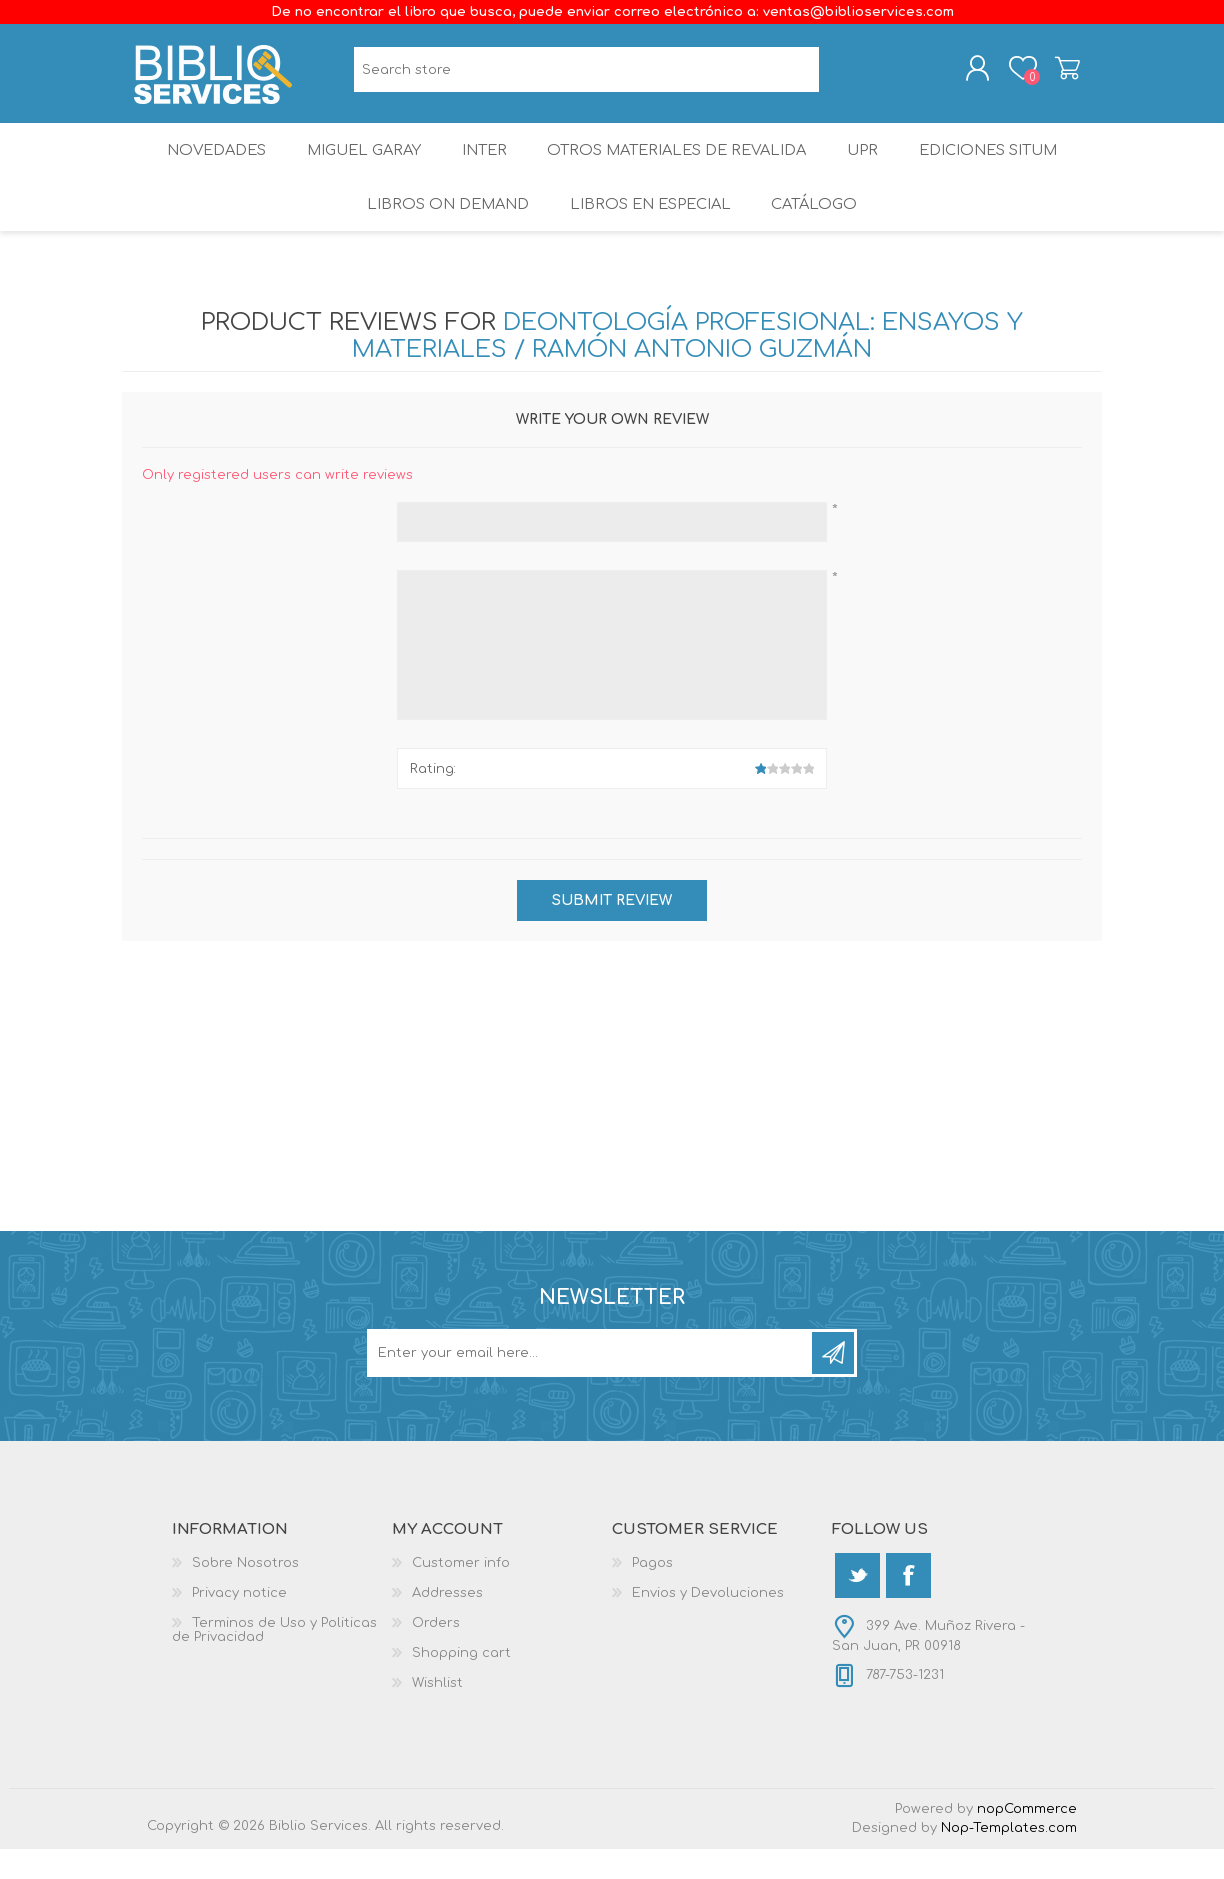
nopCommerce (1027, 1839)
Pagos (652, 1593)
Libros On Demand (442, 229)
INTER (483, 164)
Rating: (433, 799)
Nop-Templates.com (1009, 1858)
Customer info (461, 1593)
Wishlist (437, 1713)
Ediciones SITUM (1003, 164)
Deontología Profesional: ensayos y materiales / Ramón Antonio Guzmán (687, 367)
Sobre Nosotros (245, 1593)
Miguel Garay (355, 164)
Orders (436, 1653)
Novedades (201, 164)
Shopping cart (1054, 73)
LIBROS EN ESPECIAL (648, 229)
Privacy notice (239, 1623)
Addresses (447, 1623)
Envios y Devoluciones (708, 1623)
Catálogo (817, 229)
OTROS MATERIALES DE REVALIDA (680, 164)
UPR (870, 164)
